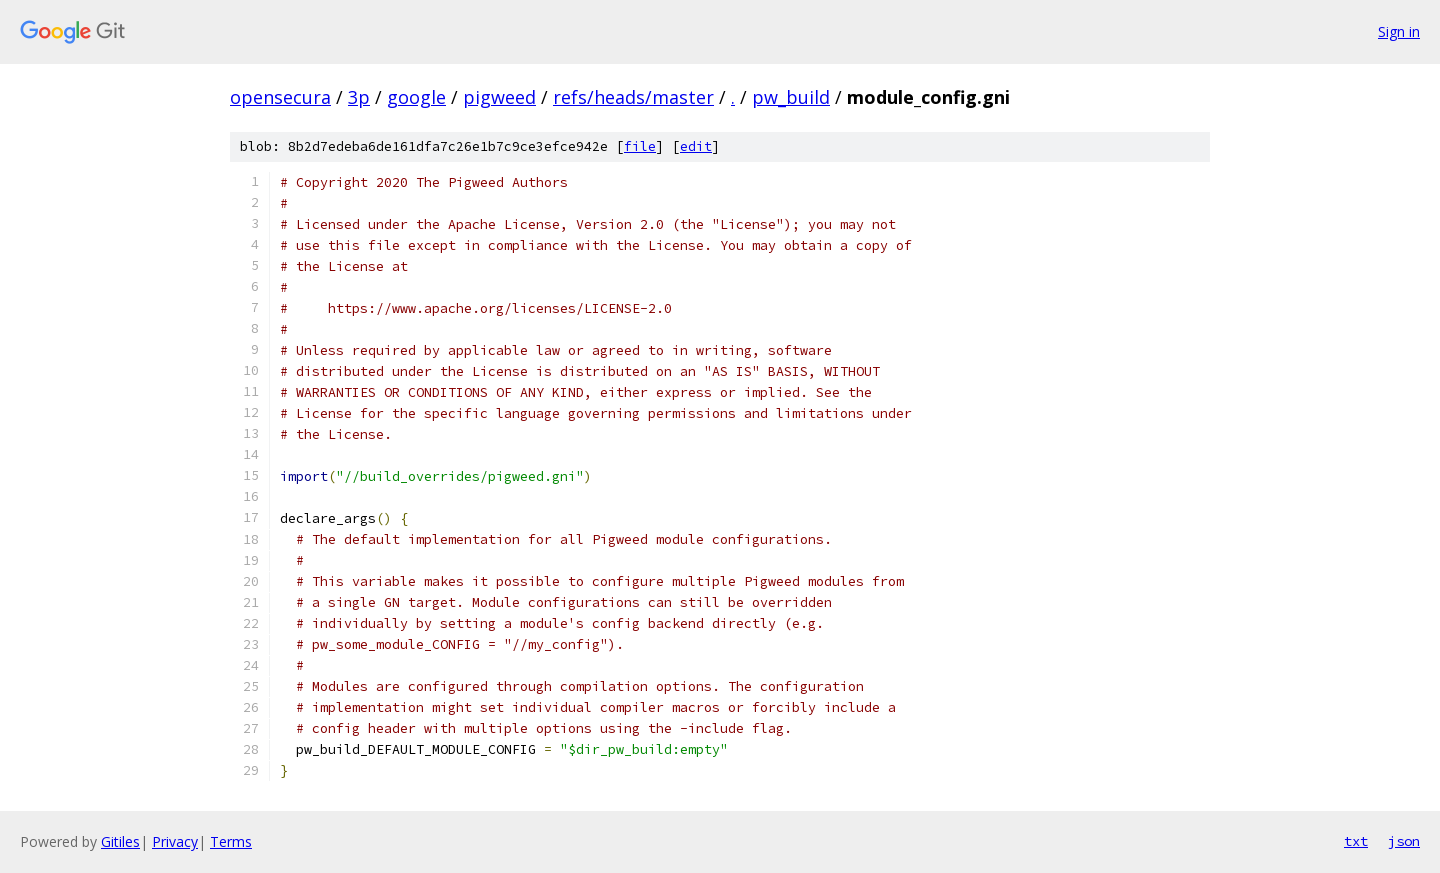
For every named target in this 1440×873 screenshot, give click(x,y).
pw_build (791, 97)
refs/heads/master (633, 97)
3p (359, 97)
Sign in (1399, 31)
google (416, 97)
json (1404, 841)
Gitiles (120, 841)
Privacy (175, 841)
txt (1356, 841)
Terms (231, 841)
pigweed (499, 97)
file (640, 146)
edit (696, 146)
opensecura (280, 97)
